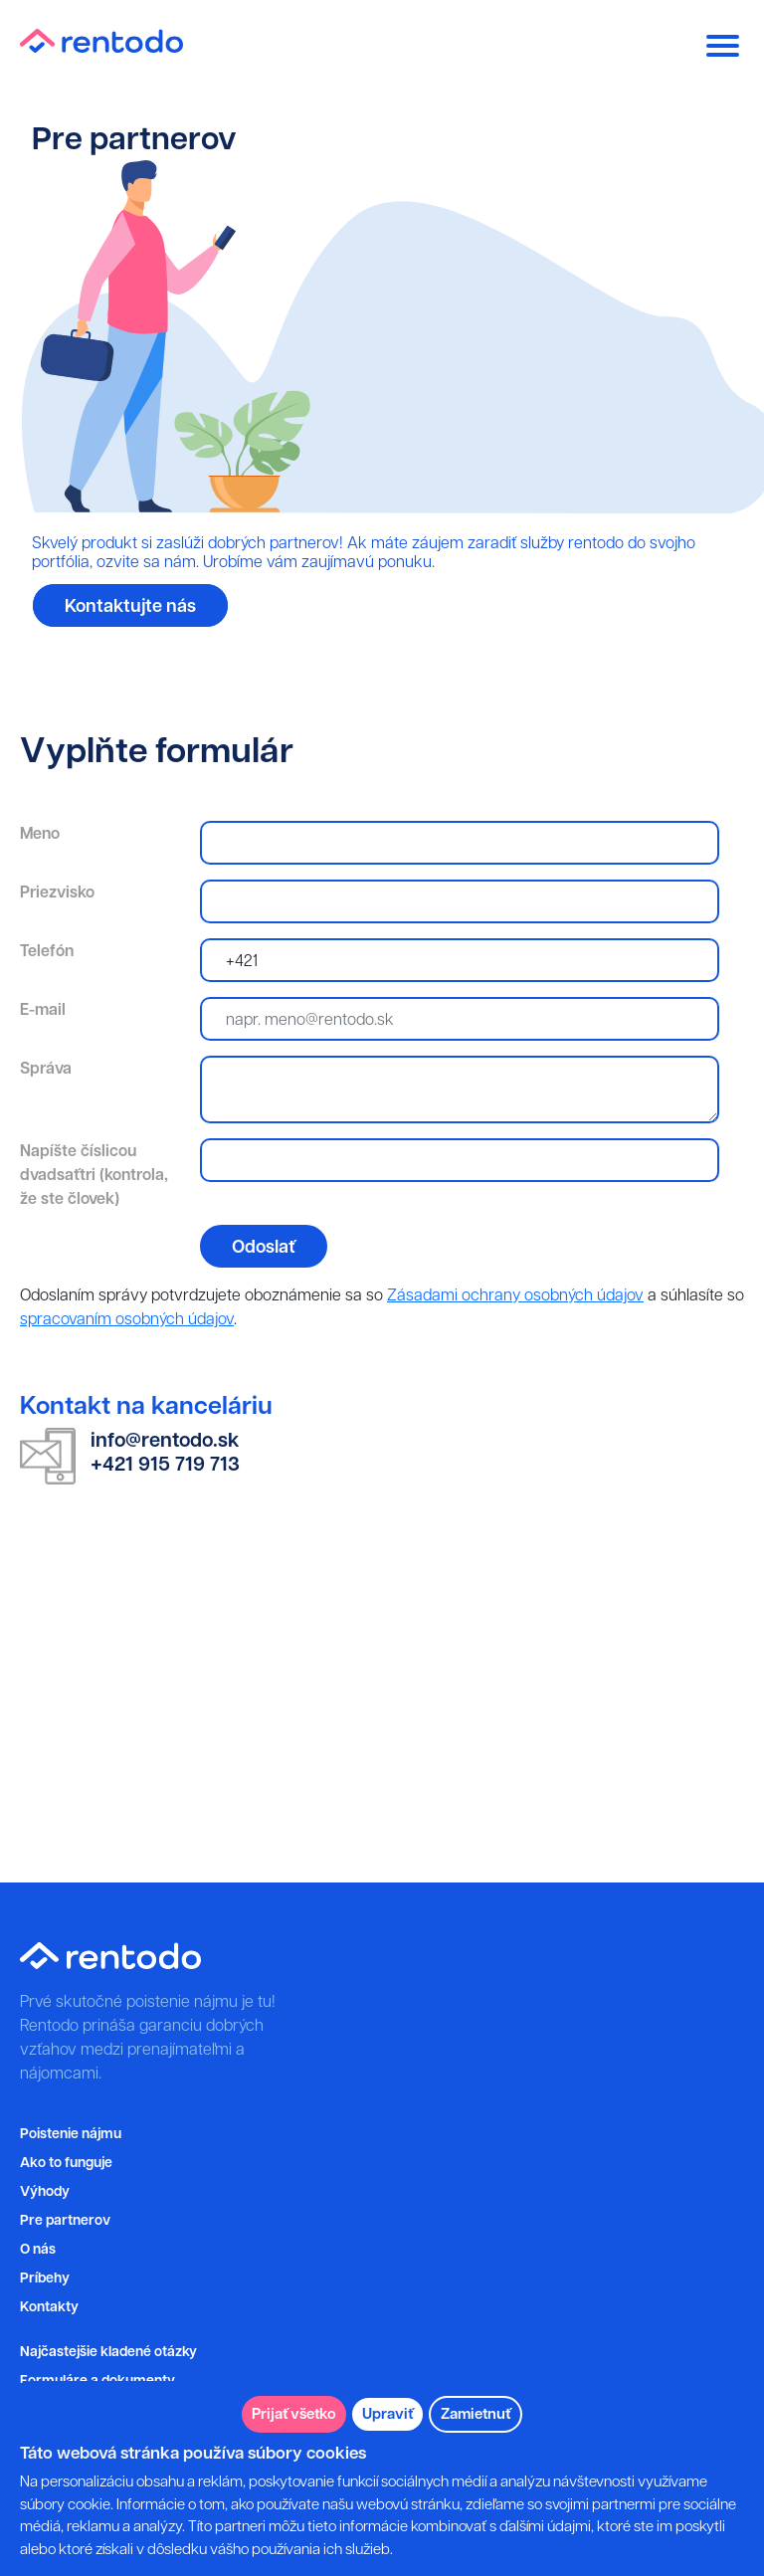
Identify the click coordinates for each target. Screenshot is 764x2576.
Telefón (47, 950)
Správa (46, 1068)
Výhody (45, 2191)
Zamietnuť (475, 2413)
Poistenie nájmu (70, 2133)
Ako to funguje (66, 2162)
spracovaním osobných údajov (127, 1318)
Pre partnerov (65, 2220)
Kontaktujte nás (130, 605)
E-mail (43, 1009)
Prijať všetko (294, 2413)
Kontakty (49, 2306)
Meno (40, 833)
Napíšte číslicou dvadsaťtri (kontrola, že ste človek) (94, 1174)
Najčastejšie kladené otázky (108, 2351)
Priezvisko (57, 891)
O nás (38, 2249)
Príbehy (45, 2278)
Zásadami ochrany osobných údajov (515, 1294)
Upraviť (387, 2413)
